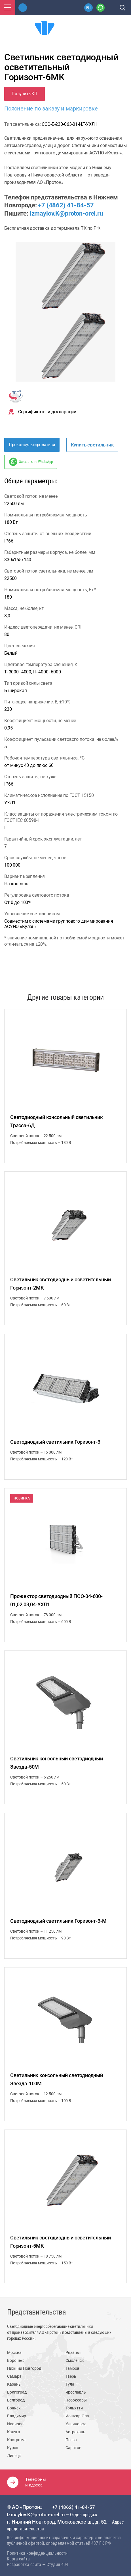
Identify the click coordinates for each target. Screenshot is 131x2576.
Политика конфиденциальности (37, 2553)
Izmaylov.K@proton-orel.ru (66, 213)
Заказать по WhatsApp (35, 462)
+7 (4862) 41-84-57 (66, 205)
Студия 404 (57, 2564)
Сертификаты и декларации (47, 411)
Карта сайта (18, 2559)
